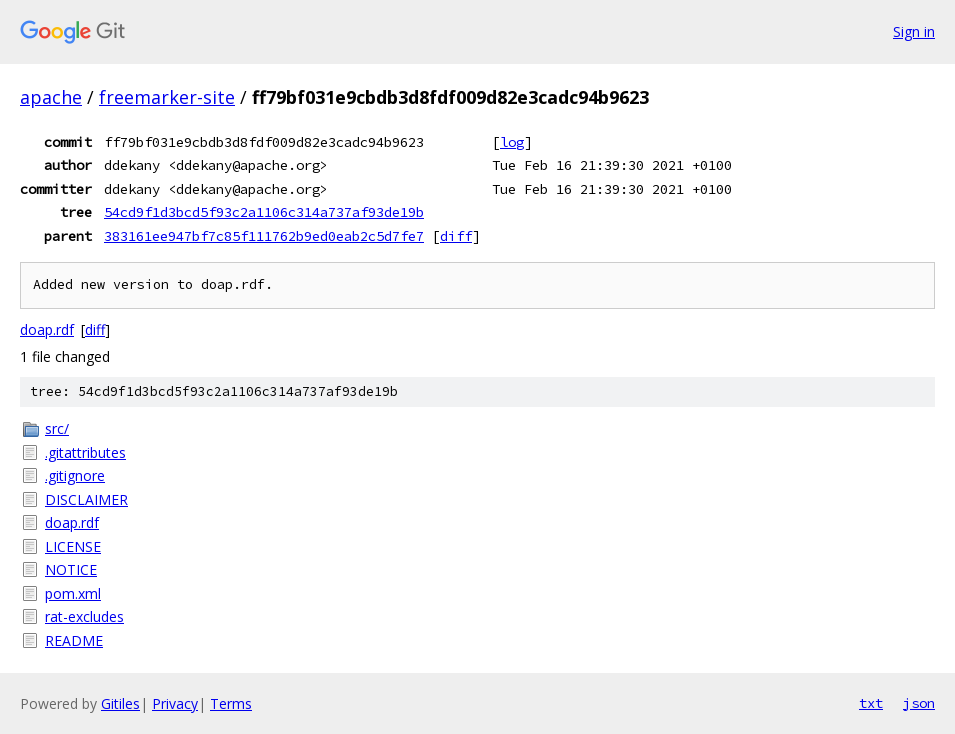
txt (871, 703)
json (919, 703)
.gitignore (75, 475)
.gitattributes (85, 452)
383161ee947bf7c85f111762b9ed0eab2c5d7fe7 (264, 236)
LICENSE (73, 546)
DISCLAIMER (86, 499)
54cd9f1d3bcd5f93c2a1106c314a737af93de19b (264, 212)
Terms (231, 703)
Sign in (914, 31)
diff (456, 236)
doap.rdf (47, 329)
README (74, 640)
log (512, 142)
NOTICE (71, 569)
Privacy (175, 703)
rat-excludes (84, 616)
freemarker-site (167, 97)
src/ (57, 428)
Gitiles (120, 703)
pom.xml (73, 593)
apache (51, 97)
